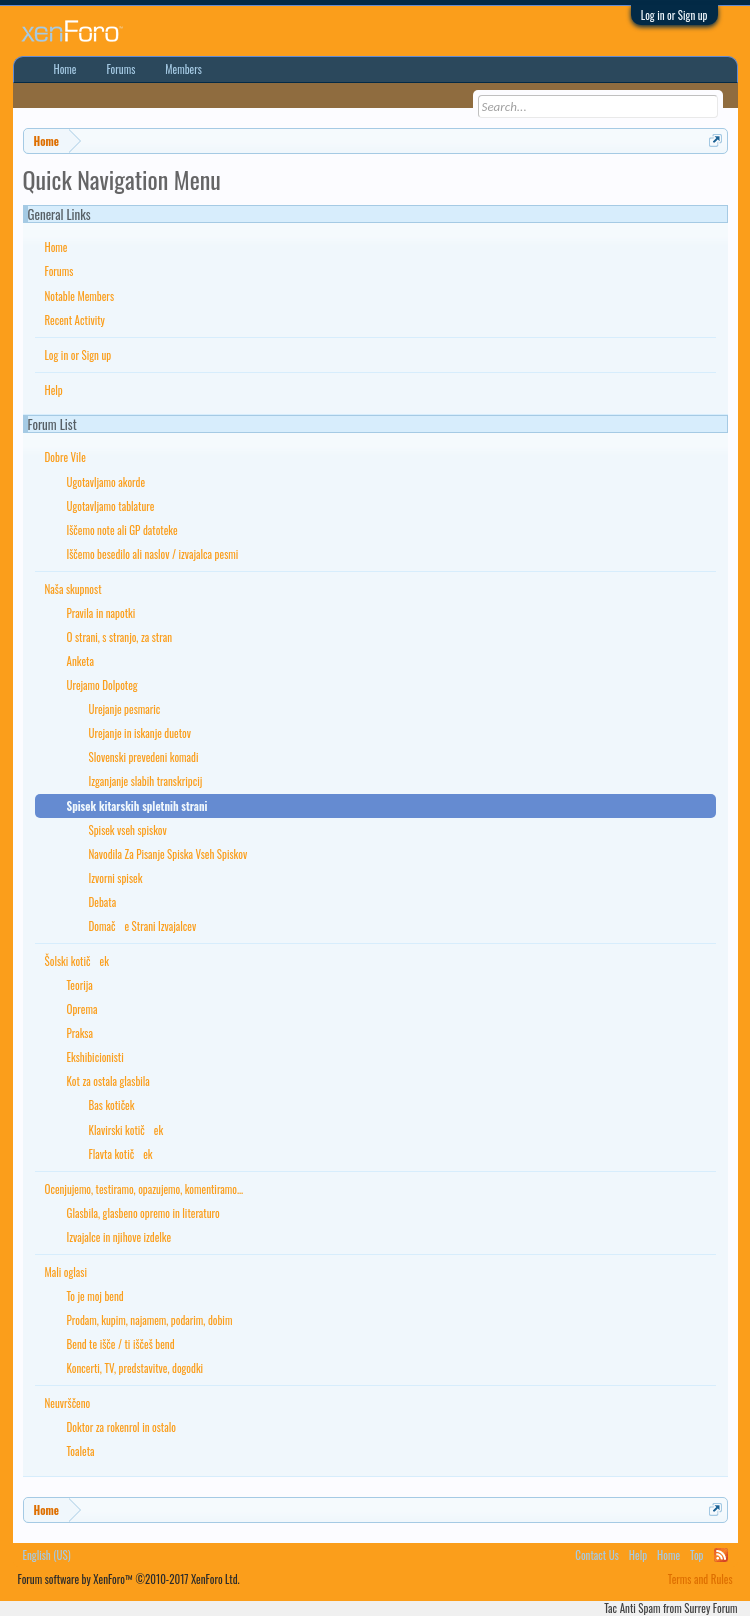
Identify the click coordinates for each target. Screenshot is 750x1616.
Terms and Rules (700, 1579)
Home (56, 247)
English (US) (47, 1555)
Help (54, 390)
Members (183, 69)
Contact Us (597, 1555)
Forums (59, 271)
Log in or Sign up (674, 15)
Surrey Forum (710, 1608)
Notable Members (80, 296)
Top (696, 1555)
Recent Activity (75, 320)
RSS (721, 1555)
